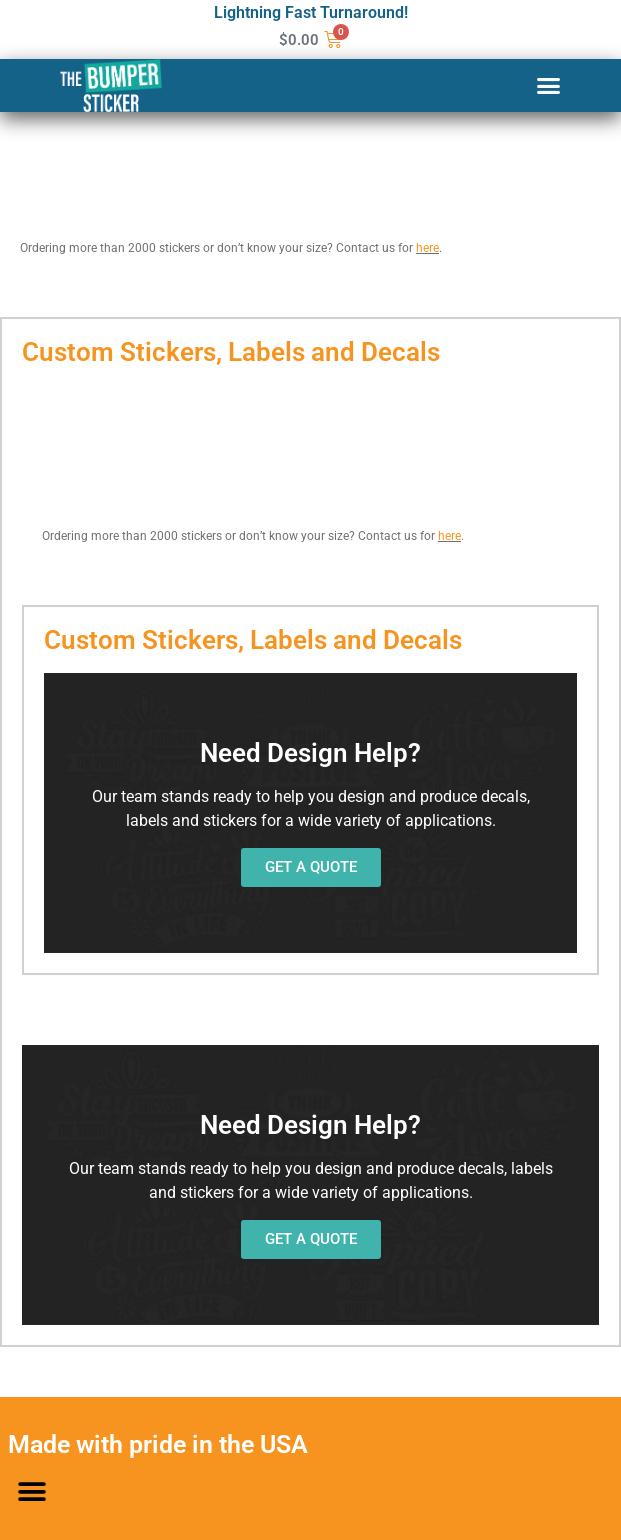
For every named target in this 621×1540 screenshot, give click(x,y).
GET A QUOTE (311, 867)
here (427, 248)
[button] (548, 86)
